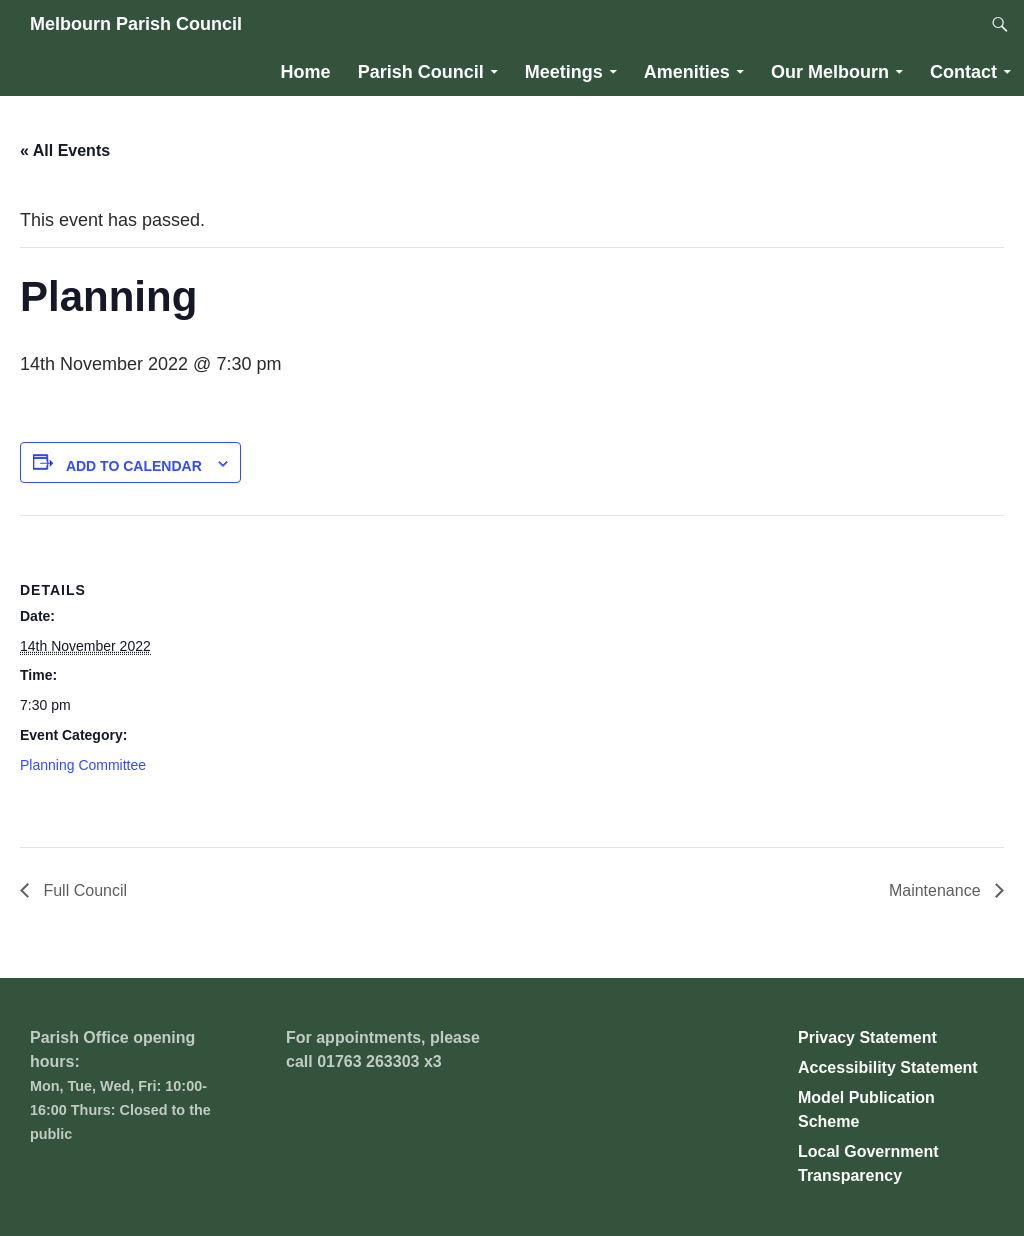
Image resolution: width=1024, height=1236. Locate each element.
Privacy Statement (867, 1037)
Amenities (687, 72)
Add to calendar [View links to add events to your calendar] (134, 466)
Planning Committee (83, 765)
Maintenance (937, 890)
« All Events (65, 150)
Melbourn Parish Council (136, 24)
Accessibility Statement (888, 1067)
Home (306, 72)
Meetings (564, 72)
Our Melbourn (830, 72)
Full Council (83, 890)
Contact (963, 72)
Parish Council (421, 72)
